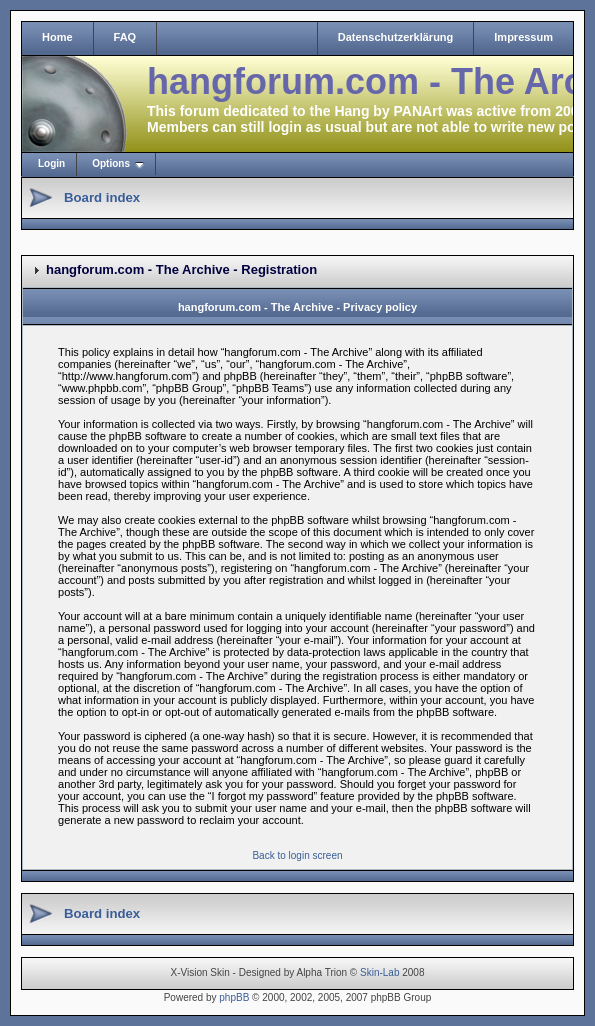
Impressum (523, 37)
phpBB (234, 997)
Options (111, 163)
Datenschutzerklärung (396, 37)
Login (51, 163)
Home (57, 37)
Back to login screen (297, 855)
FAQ (125, 37)
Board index (102, 197)
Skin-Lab (379, 972)
